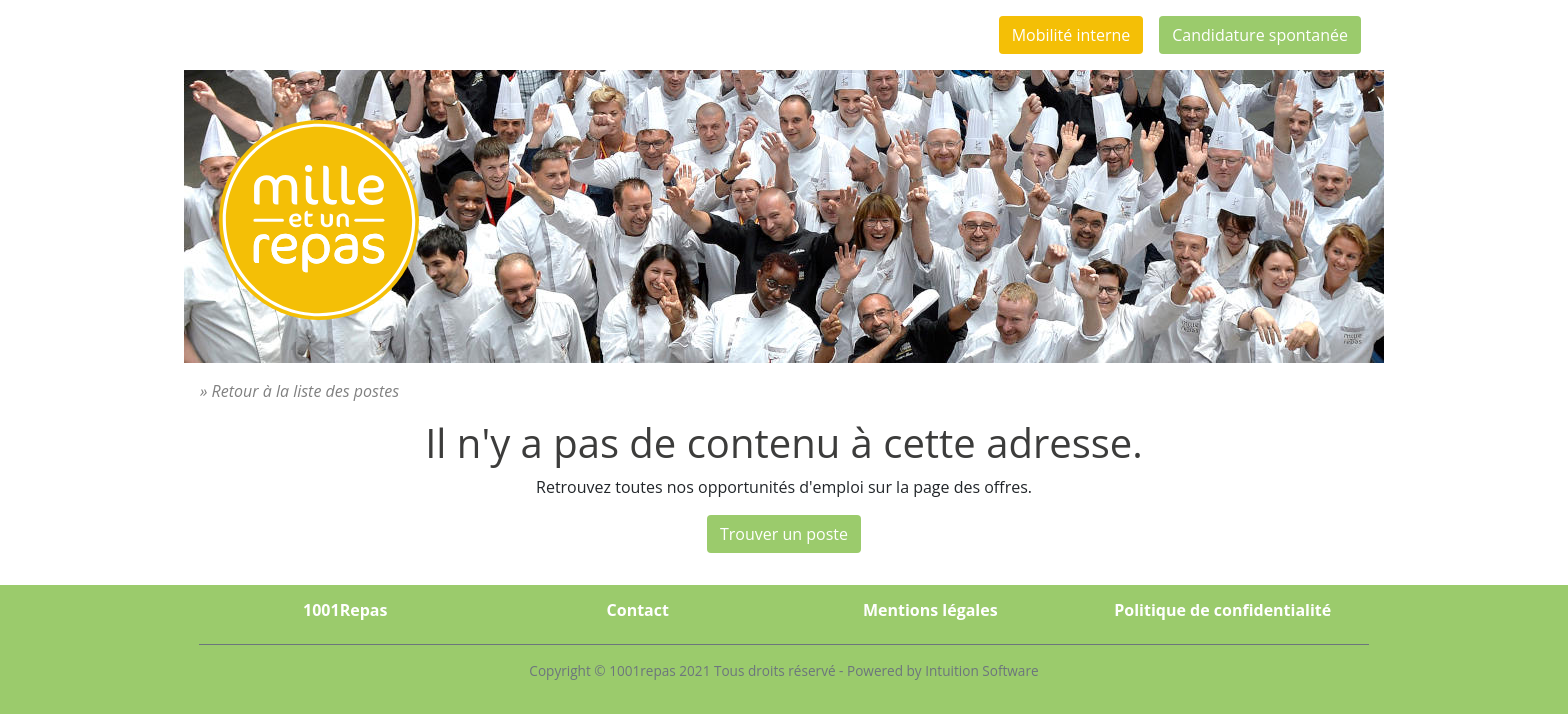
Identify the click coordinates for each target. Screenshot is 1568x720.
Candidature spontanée (1260, 35)
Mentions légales (930, 610)
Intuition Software (981, 670)
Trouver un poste (784, 534)
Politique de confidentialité (1222, 610)
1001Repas (345, 610)
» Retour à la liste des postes (299, 391)
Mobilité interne (1071, 35)
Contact (638, 610)
